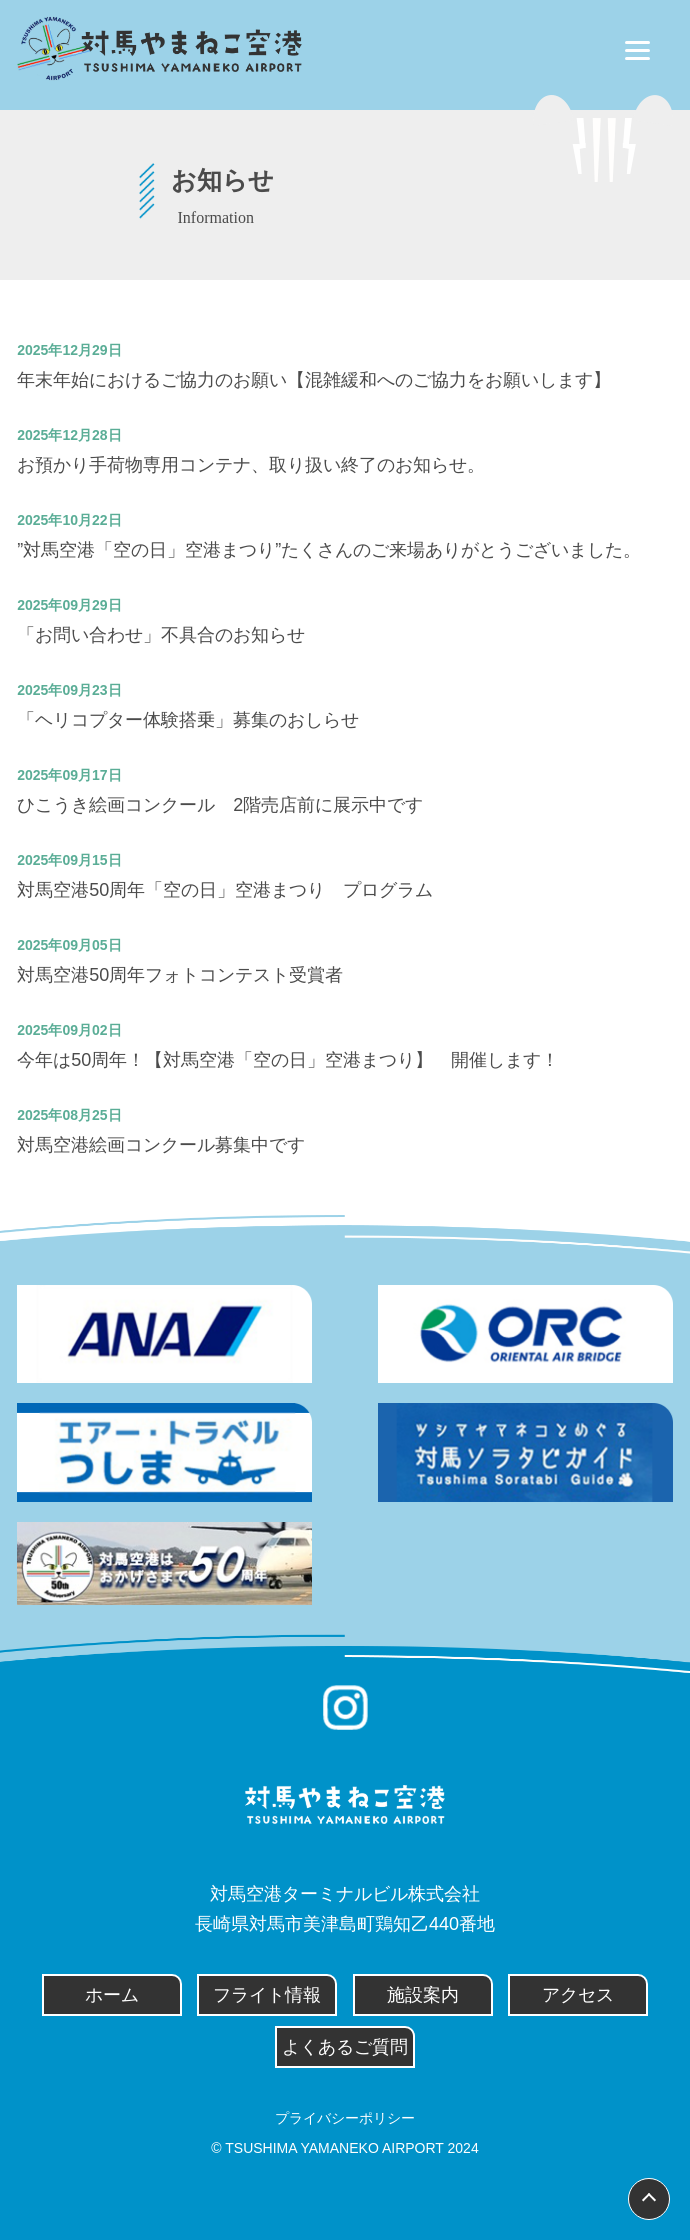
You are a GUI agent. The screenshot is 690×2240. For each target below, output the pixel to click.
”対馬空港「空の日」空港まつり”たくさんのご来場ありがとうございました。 (329, 550)
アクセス (578, 1995)
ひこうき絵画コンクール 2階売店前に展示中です (220, 805)
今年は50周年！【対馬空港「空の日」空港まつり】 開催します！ (288, 1060)
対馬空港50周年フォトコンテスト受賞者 (180, 975)
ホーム (112, 1995)
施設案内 (423, 1995)
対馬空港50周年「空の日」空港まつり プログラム (225, 890)
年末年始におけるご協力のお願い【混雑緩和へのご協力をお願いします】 (314, 380)
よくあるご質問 (345, 2047)
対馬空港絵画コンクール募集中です (161, 1145)
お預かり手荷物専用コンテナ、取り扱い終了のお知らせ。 (251, 465)
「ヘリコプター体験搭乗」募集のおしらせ (188, 720)
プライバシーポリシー (345, 2118)
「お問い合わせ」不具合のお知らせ (161, 635)
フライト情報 (267, 1995)
